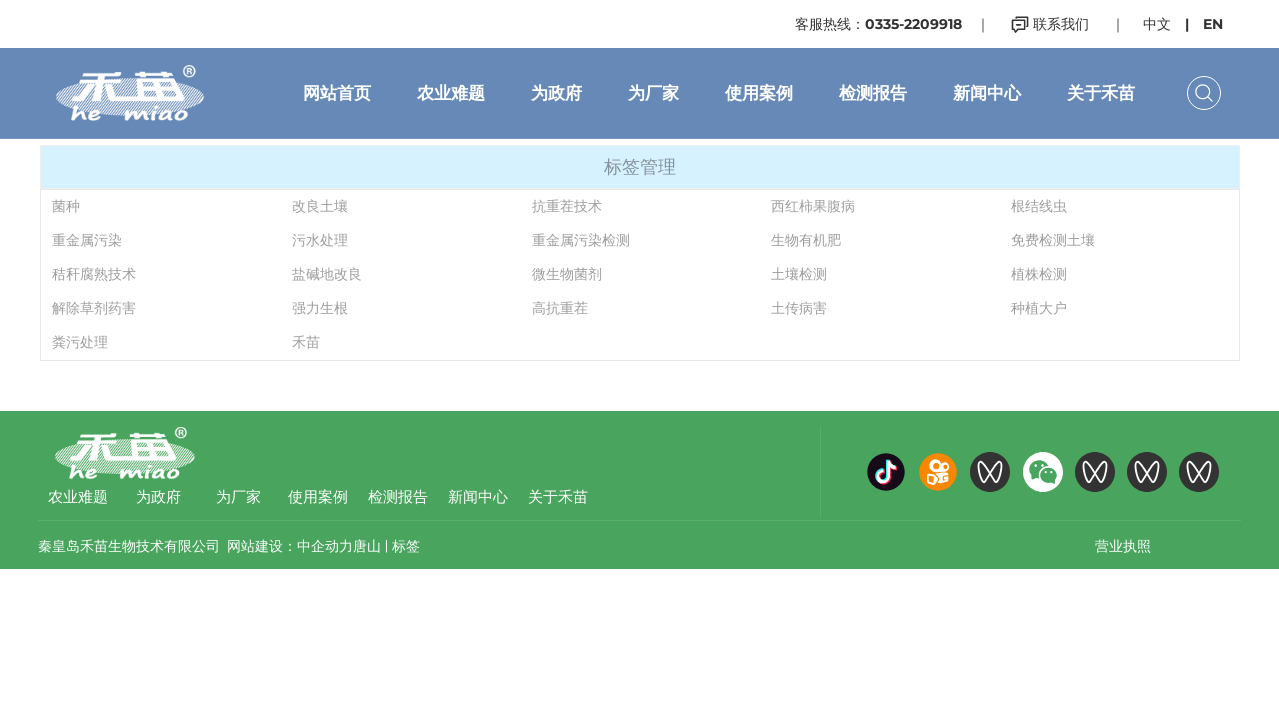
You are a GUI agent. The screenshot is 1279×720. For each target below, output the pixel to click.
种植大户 (1039, 308)
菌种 (66, 206)
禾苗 (306, 342)
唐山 (367, 546)
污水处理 (320, 240)
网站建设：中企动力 (290, 546)
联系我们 (1049, 24)
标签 (406, 546)
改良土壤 (320, 206)
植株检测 (1039, 274)
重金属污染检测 (581, 240)
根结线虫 (1039, 206)
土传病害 (799, 308)
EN (1213, 24)
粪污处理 (80, 342)
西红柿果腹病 (813, 206)
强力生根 (320, 308)
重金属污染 (87, 240)
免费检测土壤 (1053, 240)
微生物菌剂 (567, 274)
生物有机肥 (806, 240)
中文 (1157, 24)
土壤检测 (799, 274)
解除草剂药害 (94, 308)
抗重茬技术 (567, 206)
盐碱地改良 (327, 274)
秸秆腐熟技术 (94, 274)
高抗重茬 (560, 308)
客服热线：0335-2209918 (878, 24)
